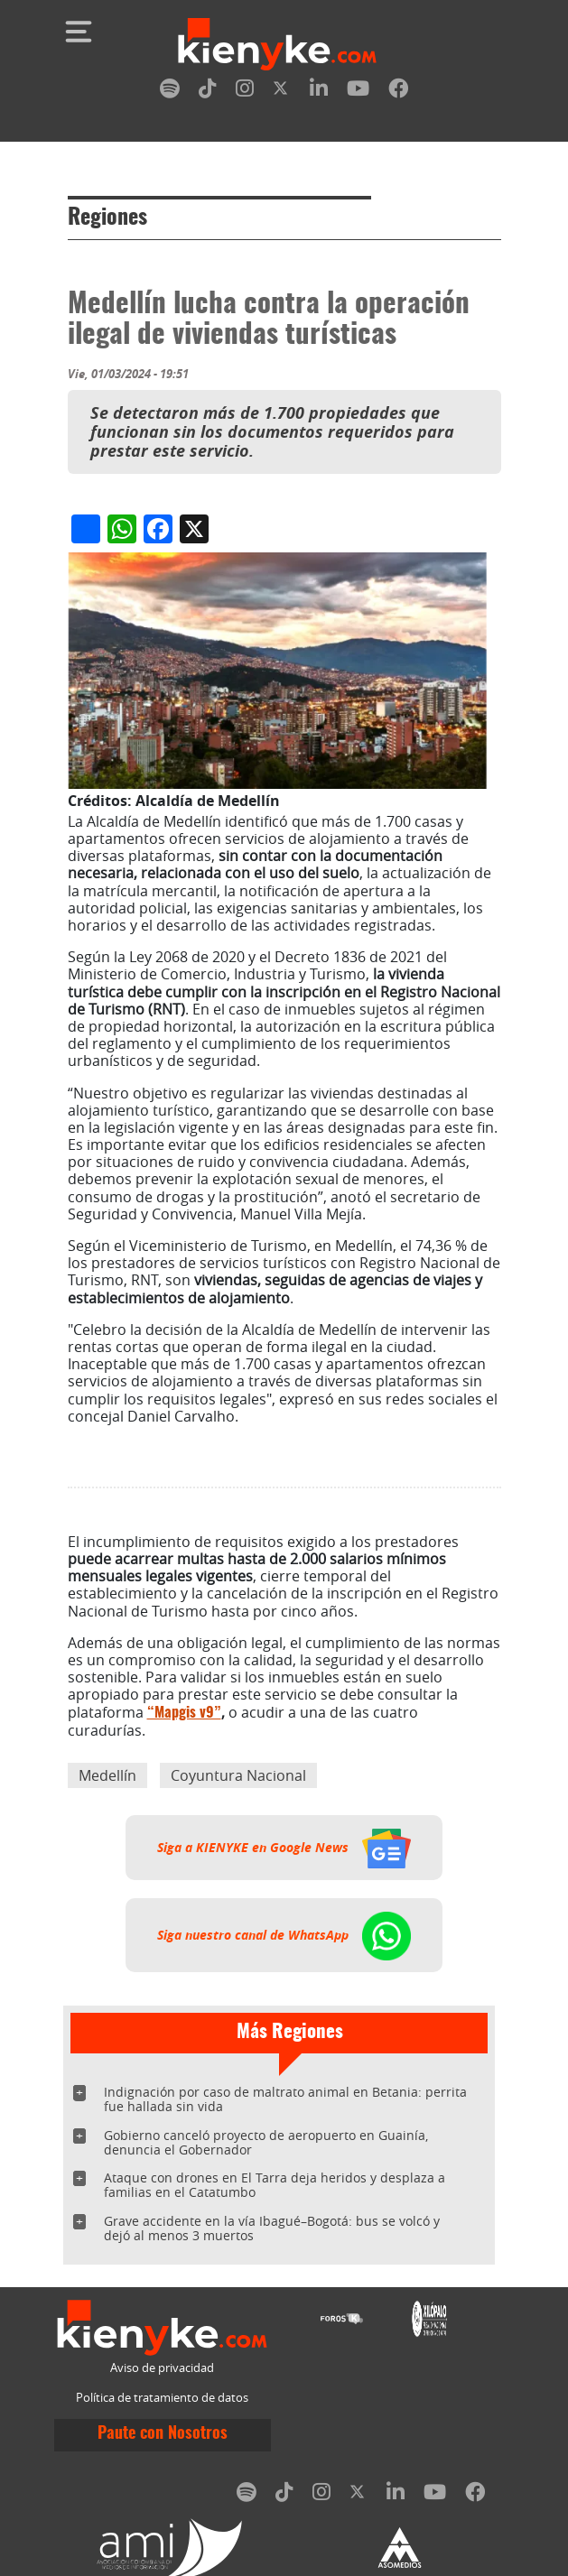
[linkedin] (319, 91)
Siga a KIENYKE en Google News (284, 1848)
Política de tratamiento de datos (162, 2397)
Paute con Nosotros (163, 2434)
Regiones (107, 218)
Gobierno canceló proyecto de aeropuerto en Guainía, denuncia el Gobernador (266, 2142)
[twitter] (282, 91)
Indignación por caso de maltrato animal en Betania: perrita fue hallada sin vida (285, 2099)
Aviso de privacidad (162, 2368)
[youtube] (358, 91)
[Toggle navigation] (78, 31)
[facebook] (398, 91)
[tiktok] (208, 91)
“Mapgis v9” (184, 1713)
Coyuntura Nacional (238, 1775)
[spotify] (170, 91)
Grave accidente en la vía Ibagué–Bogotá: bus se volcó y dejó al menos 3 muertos (272, 2228)
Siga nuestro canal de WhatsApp (284, 1935)
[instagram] (245, 91)
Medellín (107, 1775)
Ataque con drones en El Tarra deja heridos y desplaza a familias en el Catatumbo (274, 2185)
